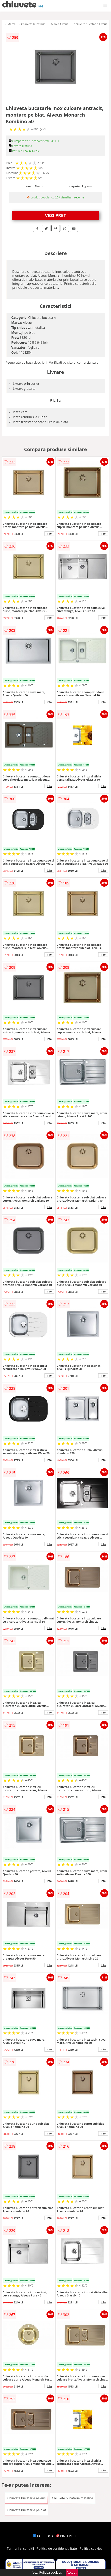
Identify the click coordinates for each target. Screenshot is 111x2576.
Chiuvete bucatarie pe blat (26, 2510)
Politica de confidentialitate (57, 2548)
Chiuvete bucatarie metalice (72, 2498)
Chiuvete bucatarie (33, 24)
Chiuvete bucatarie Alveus (90, 24)
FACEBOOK (43, 2536)
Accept (72, 2572)
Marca (12, 24)
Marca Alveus (59, 24)
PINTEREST (66, 2536)
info (49, 533)
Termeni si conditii (20, 2548)
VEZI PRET (55, 215)
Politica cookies (91, 2548)
